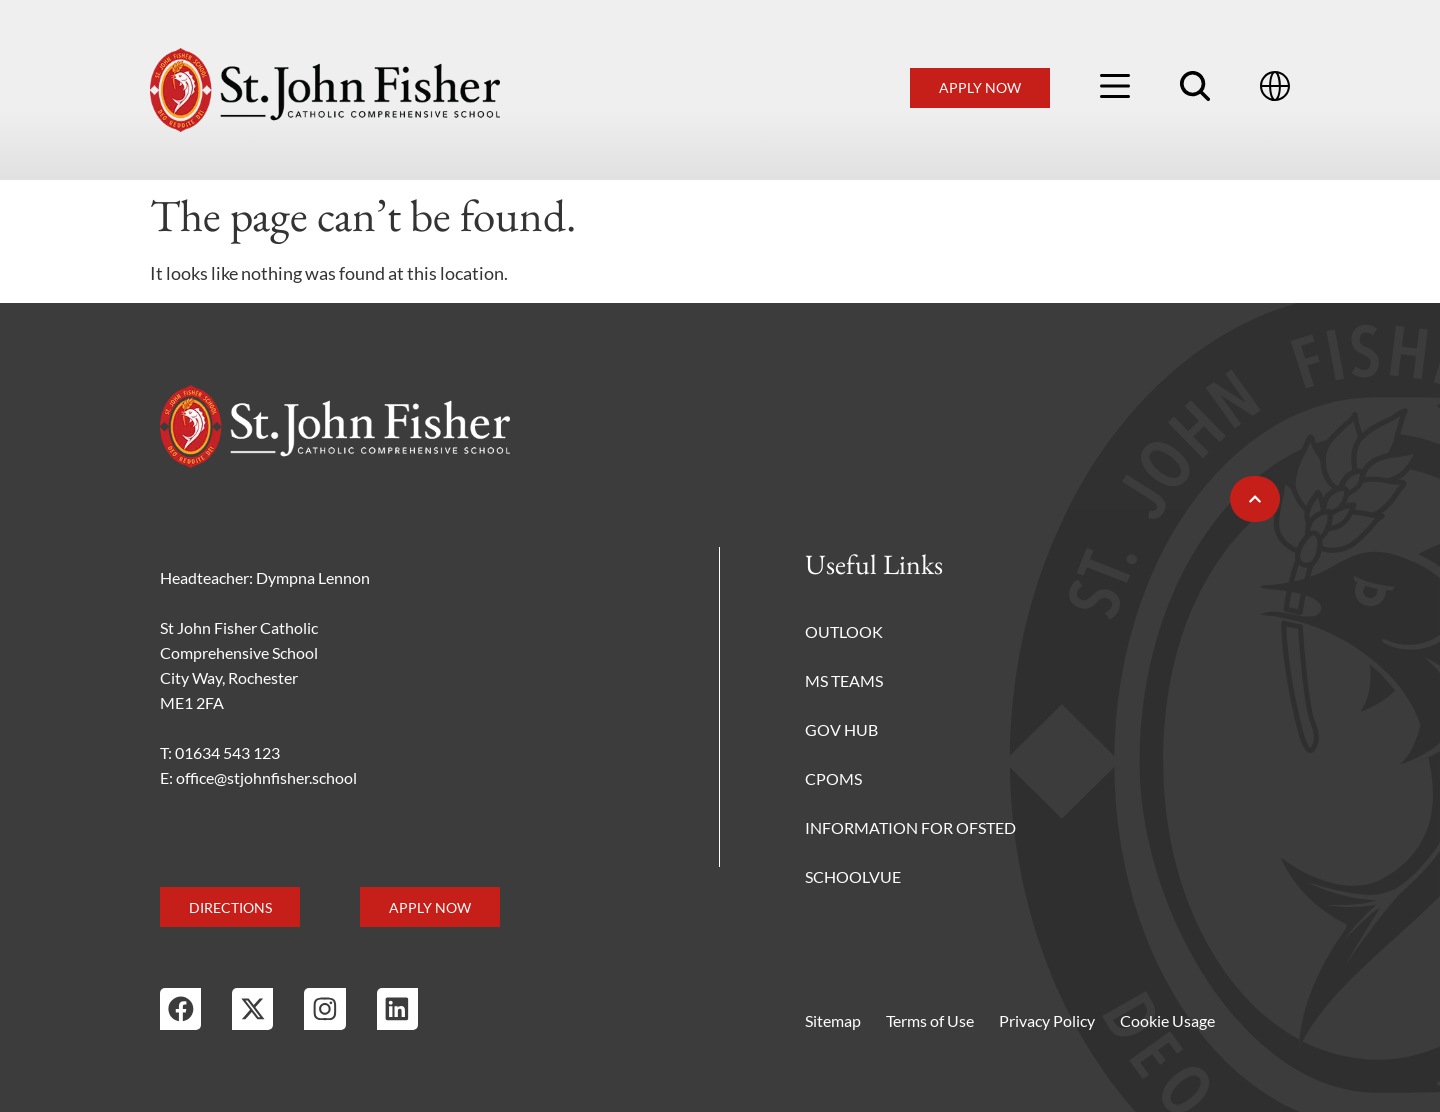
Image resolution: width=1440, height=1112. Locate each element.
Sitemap (833, 1020)
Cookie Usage (1167, 1020)
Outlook (844, 631)
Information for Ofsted (910, 827)
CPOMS (833, 778)
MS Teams (844, 680)
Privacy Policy (1047, 1020)
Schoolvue (853, 876)
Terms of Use (930, 1020)
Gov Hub (841, 729)
